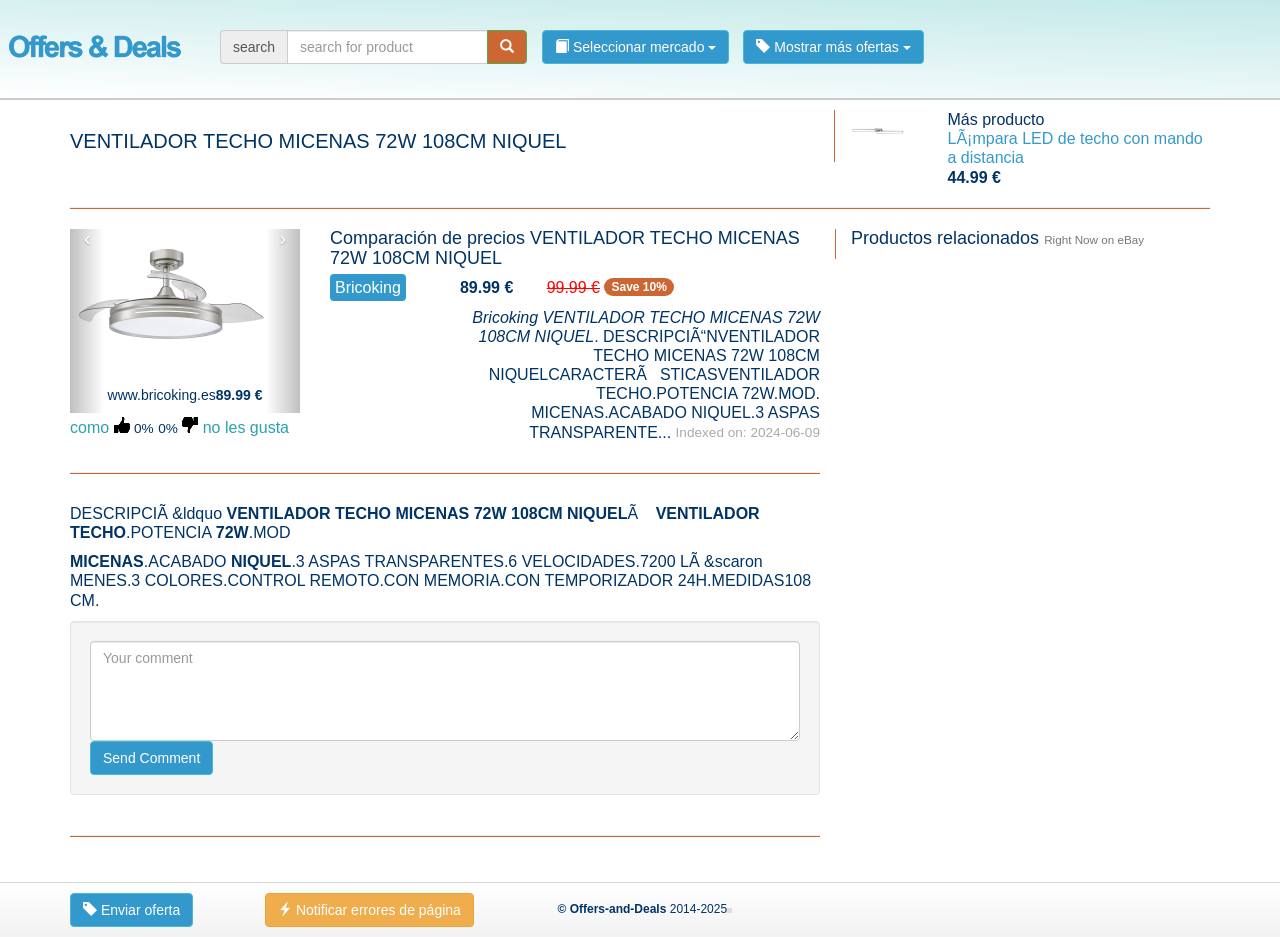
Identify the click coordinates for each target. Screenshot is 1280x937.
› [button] (282, 239)
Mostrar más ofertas (833, 47)
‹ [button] (87, 239)
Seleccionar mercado (635, 47)
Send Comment (151, 758)
